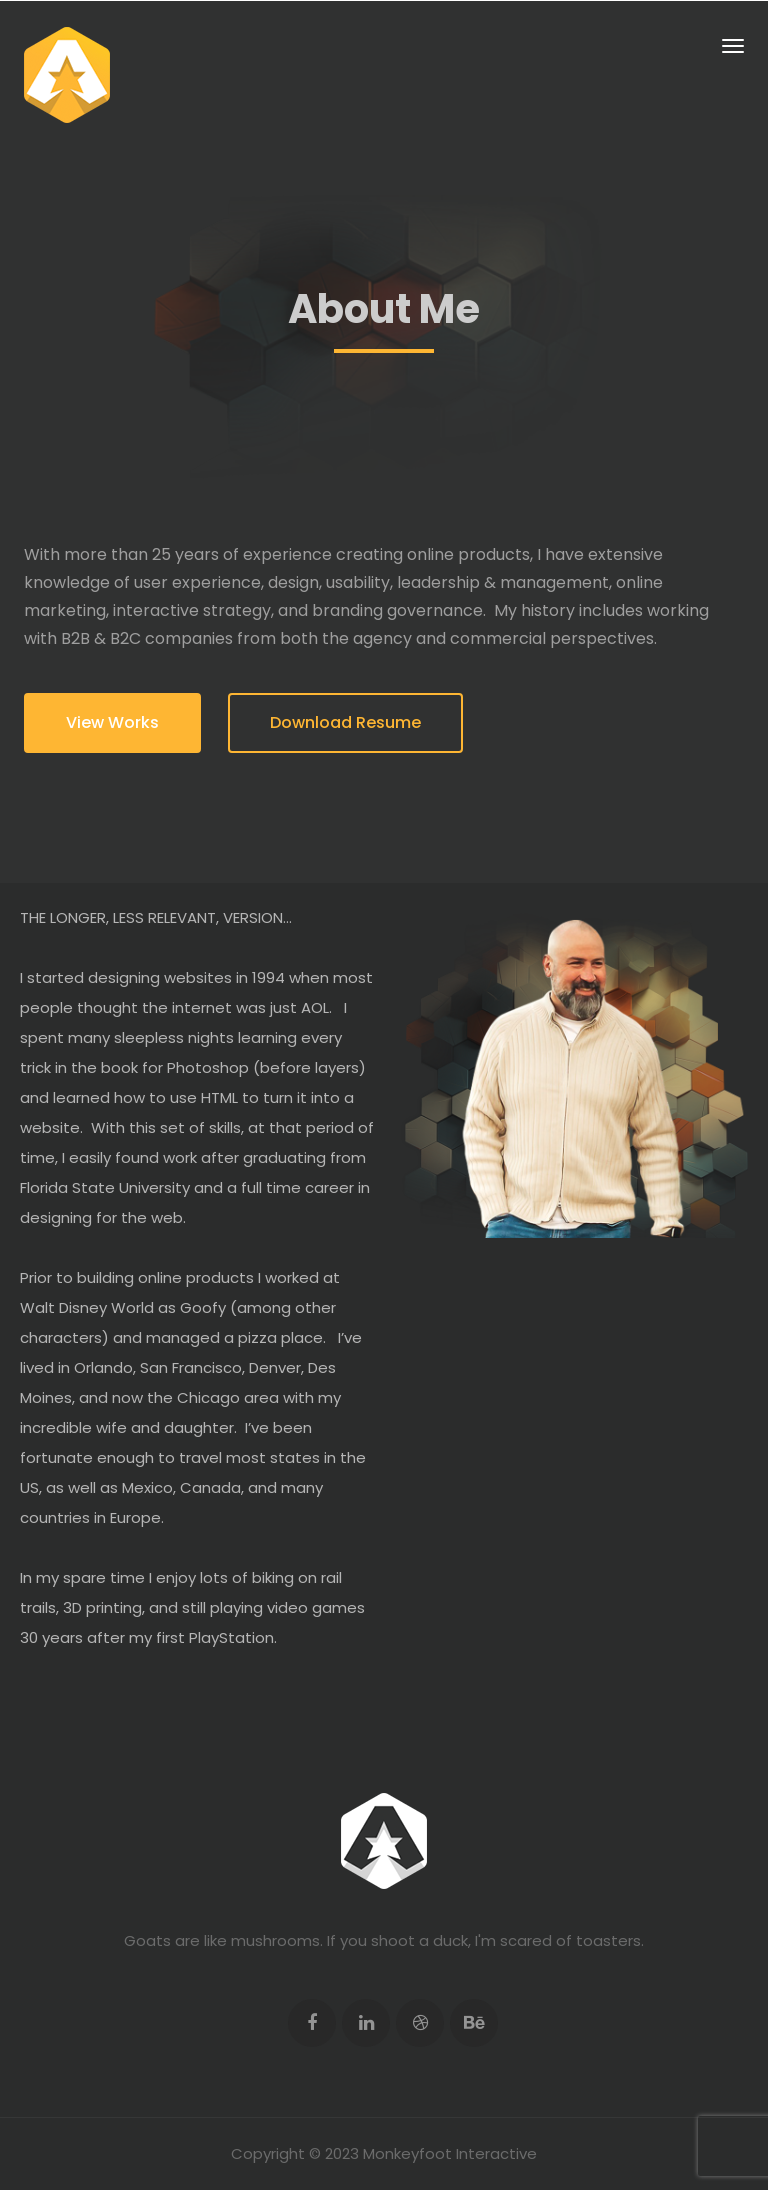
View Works (112, 722)
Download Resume (345, 722)
